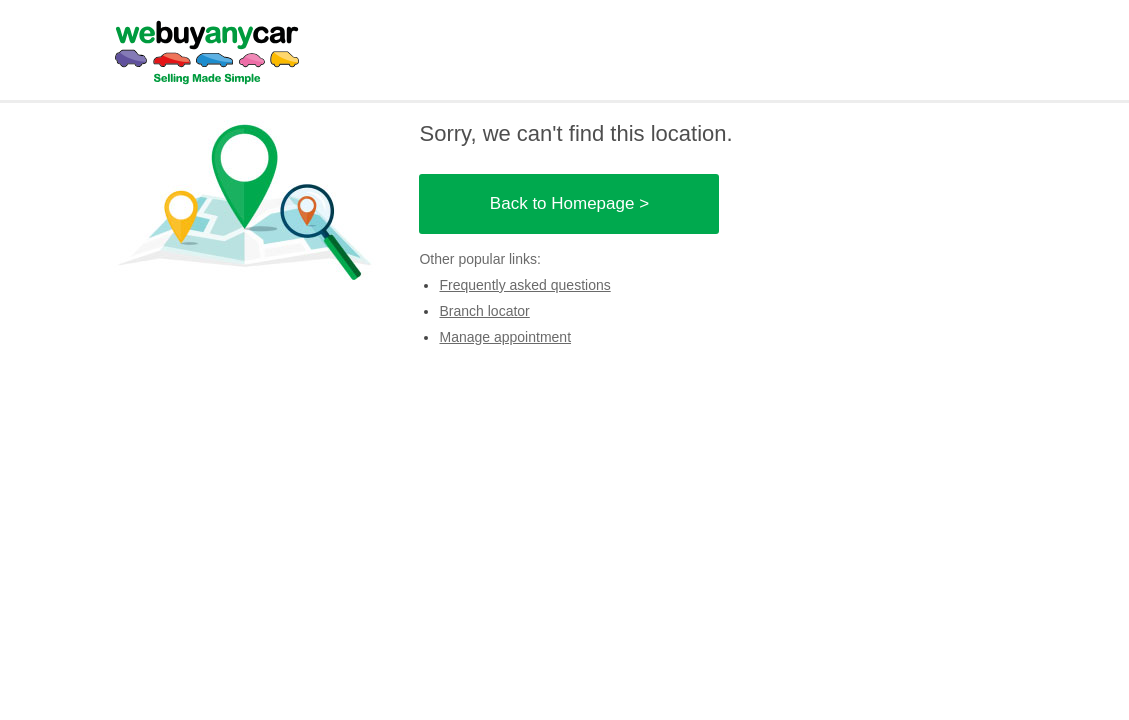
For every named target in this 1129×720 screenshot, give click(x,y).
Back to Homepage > (569, 203)
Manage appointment (505, 337)
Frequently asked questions (524, 285)
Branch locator (484, 311)
